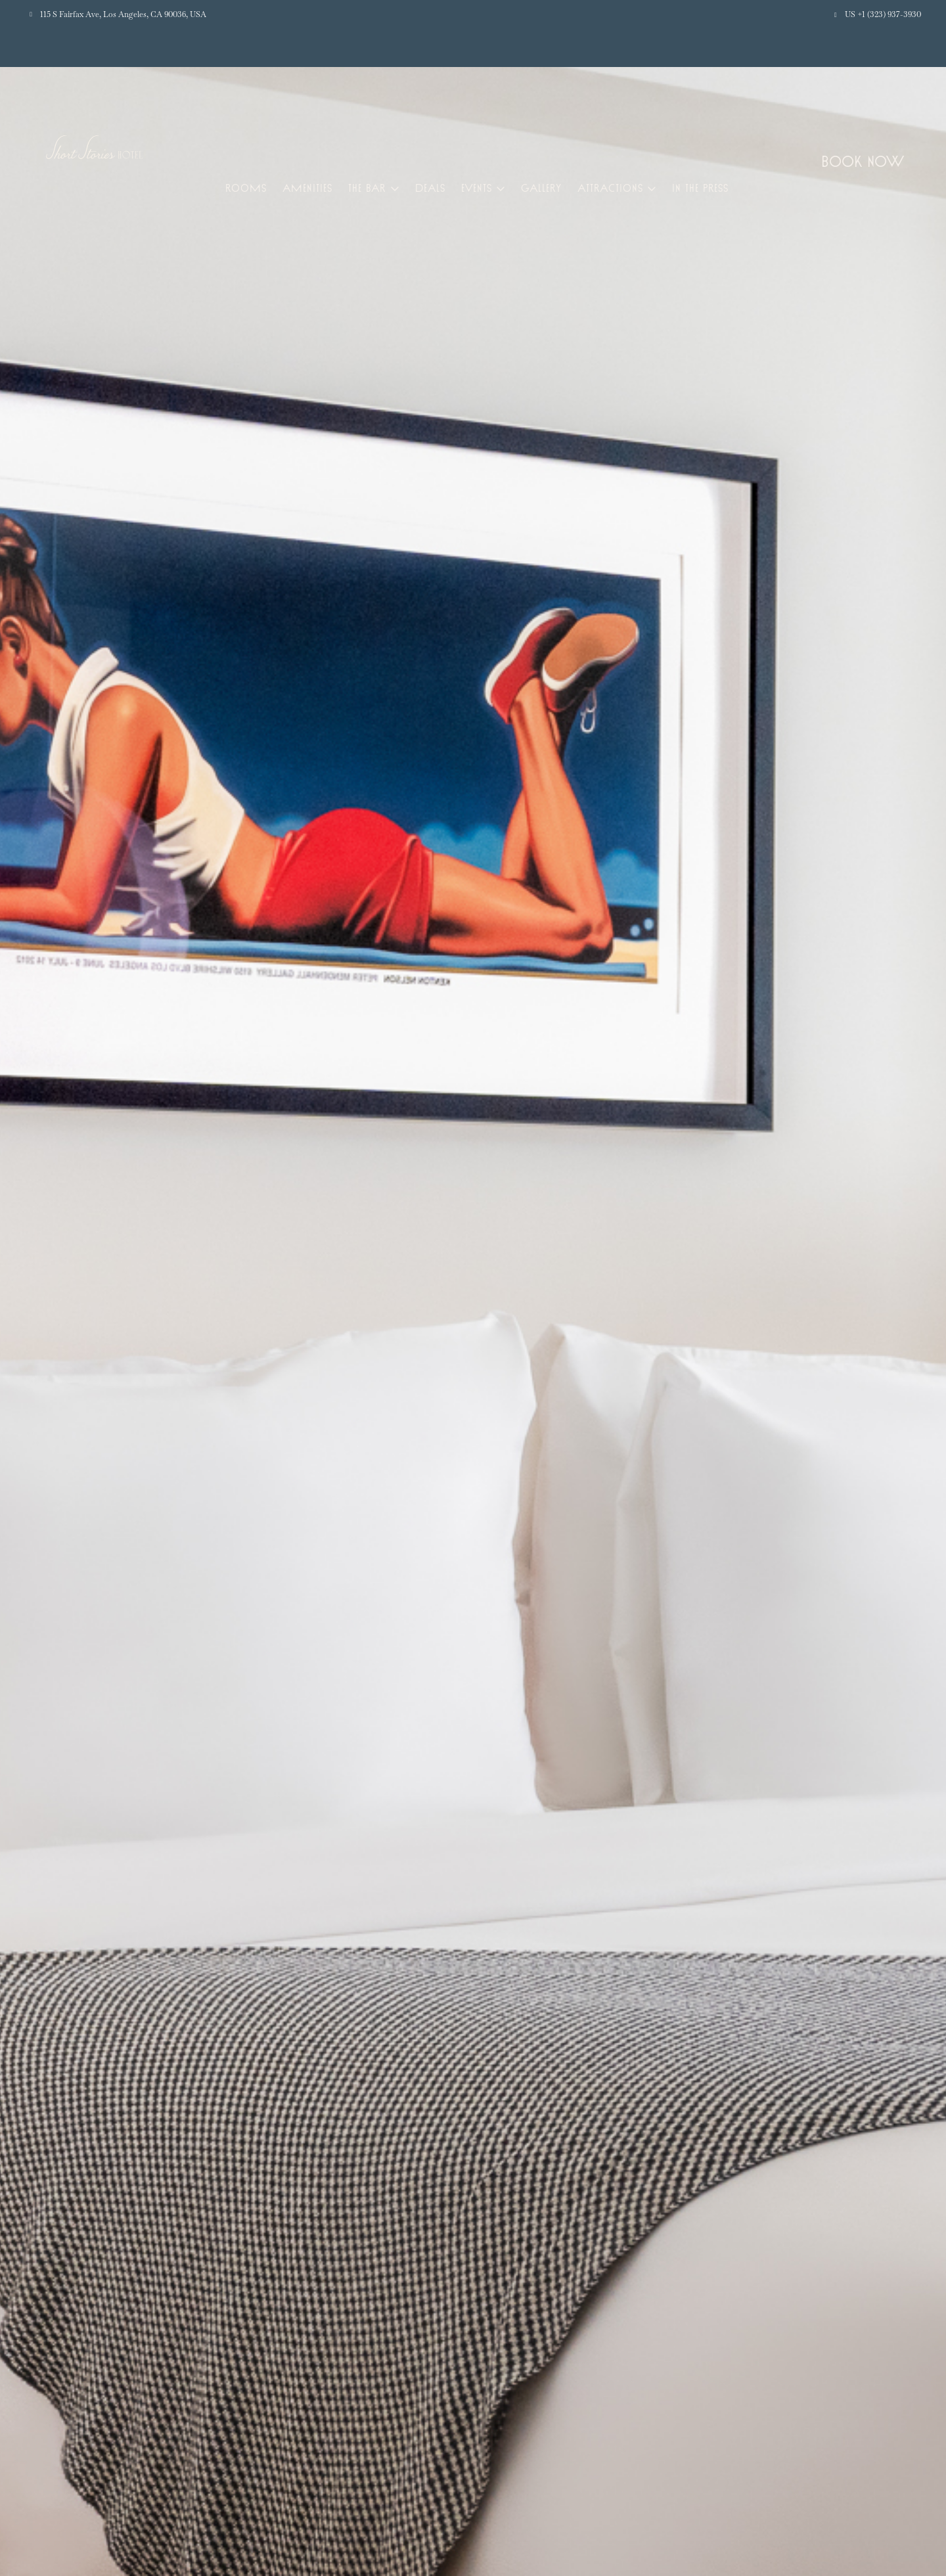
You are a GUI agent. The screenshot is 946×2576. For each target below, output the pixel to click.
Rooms (246, 188)
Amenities (307, 188)
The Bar (367, 188)
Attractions (610, 188)
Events (476, 188)
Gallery (541, 188)
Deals (430, 188)
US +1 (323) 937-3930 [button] (883, 14)
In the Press (700, 188)
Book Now (863, 161)
